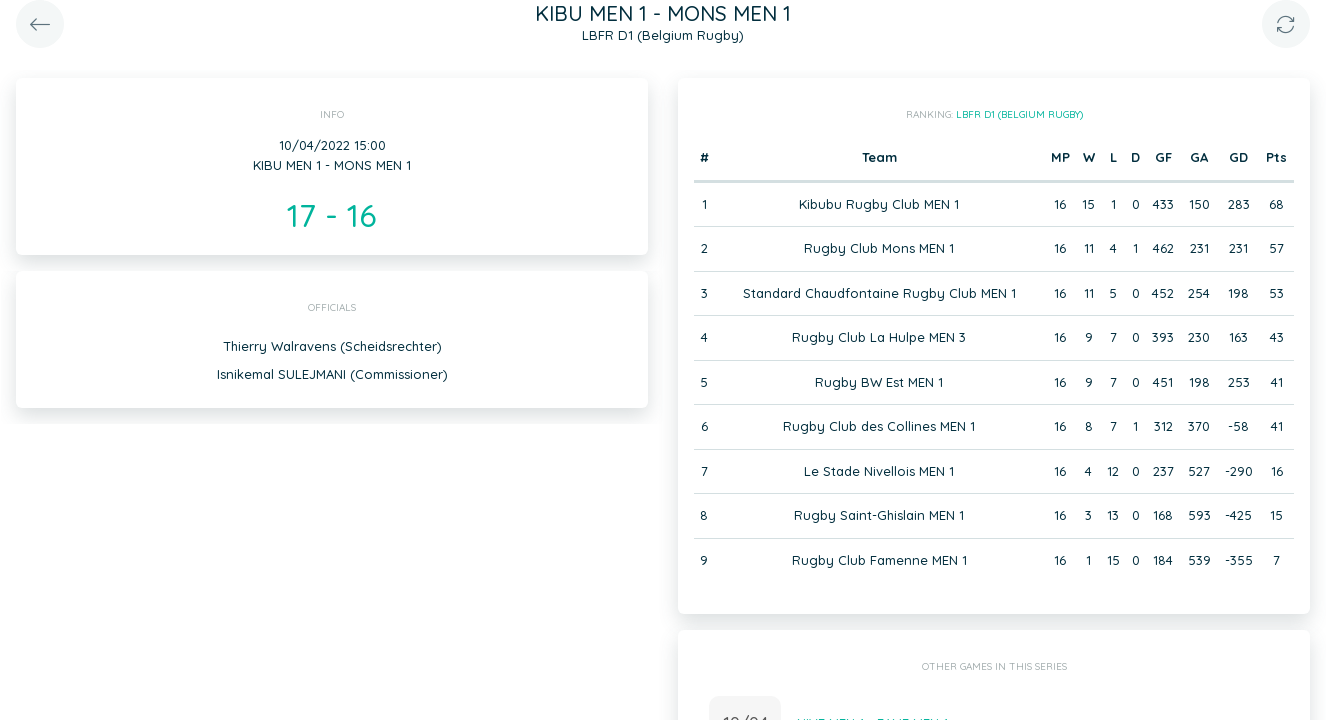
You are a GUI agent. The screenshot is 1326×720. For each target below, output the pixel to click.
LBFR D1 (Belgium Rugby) (1019, 114)
